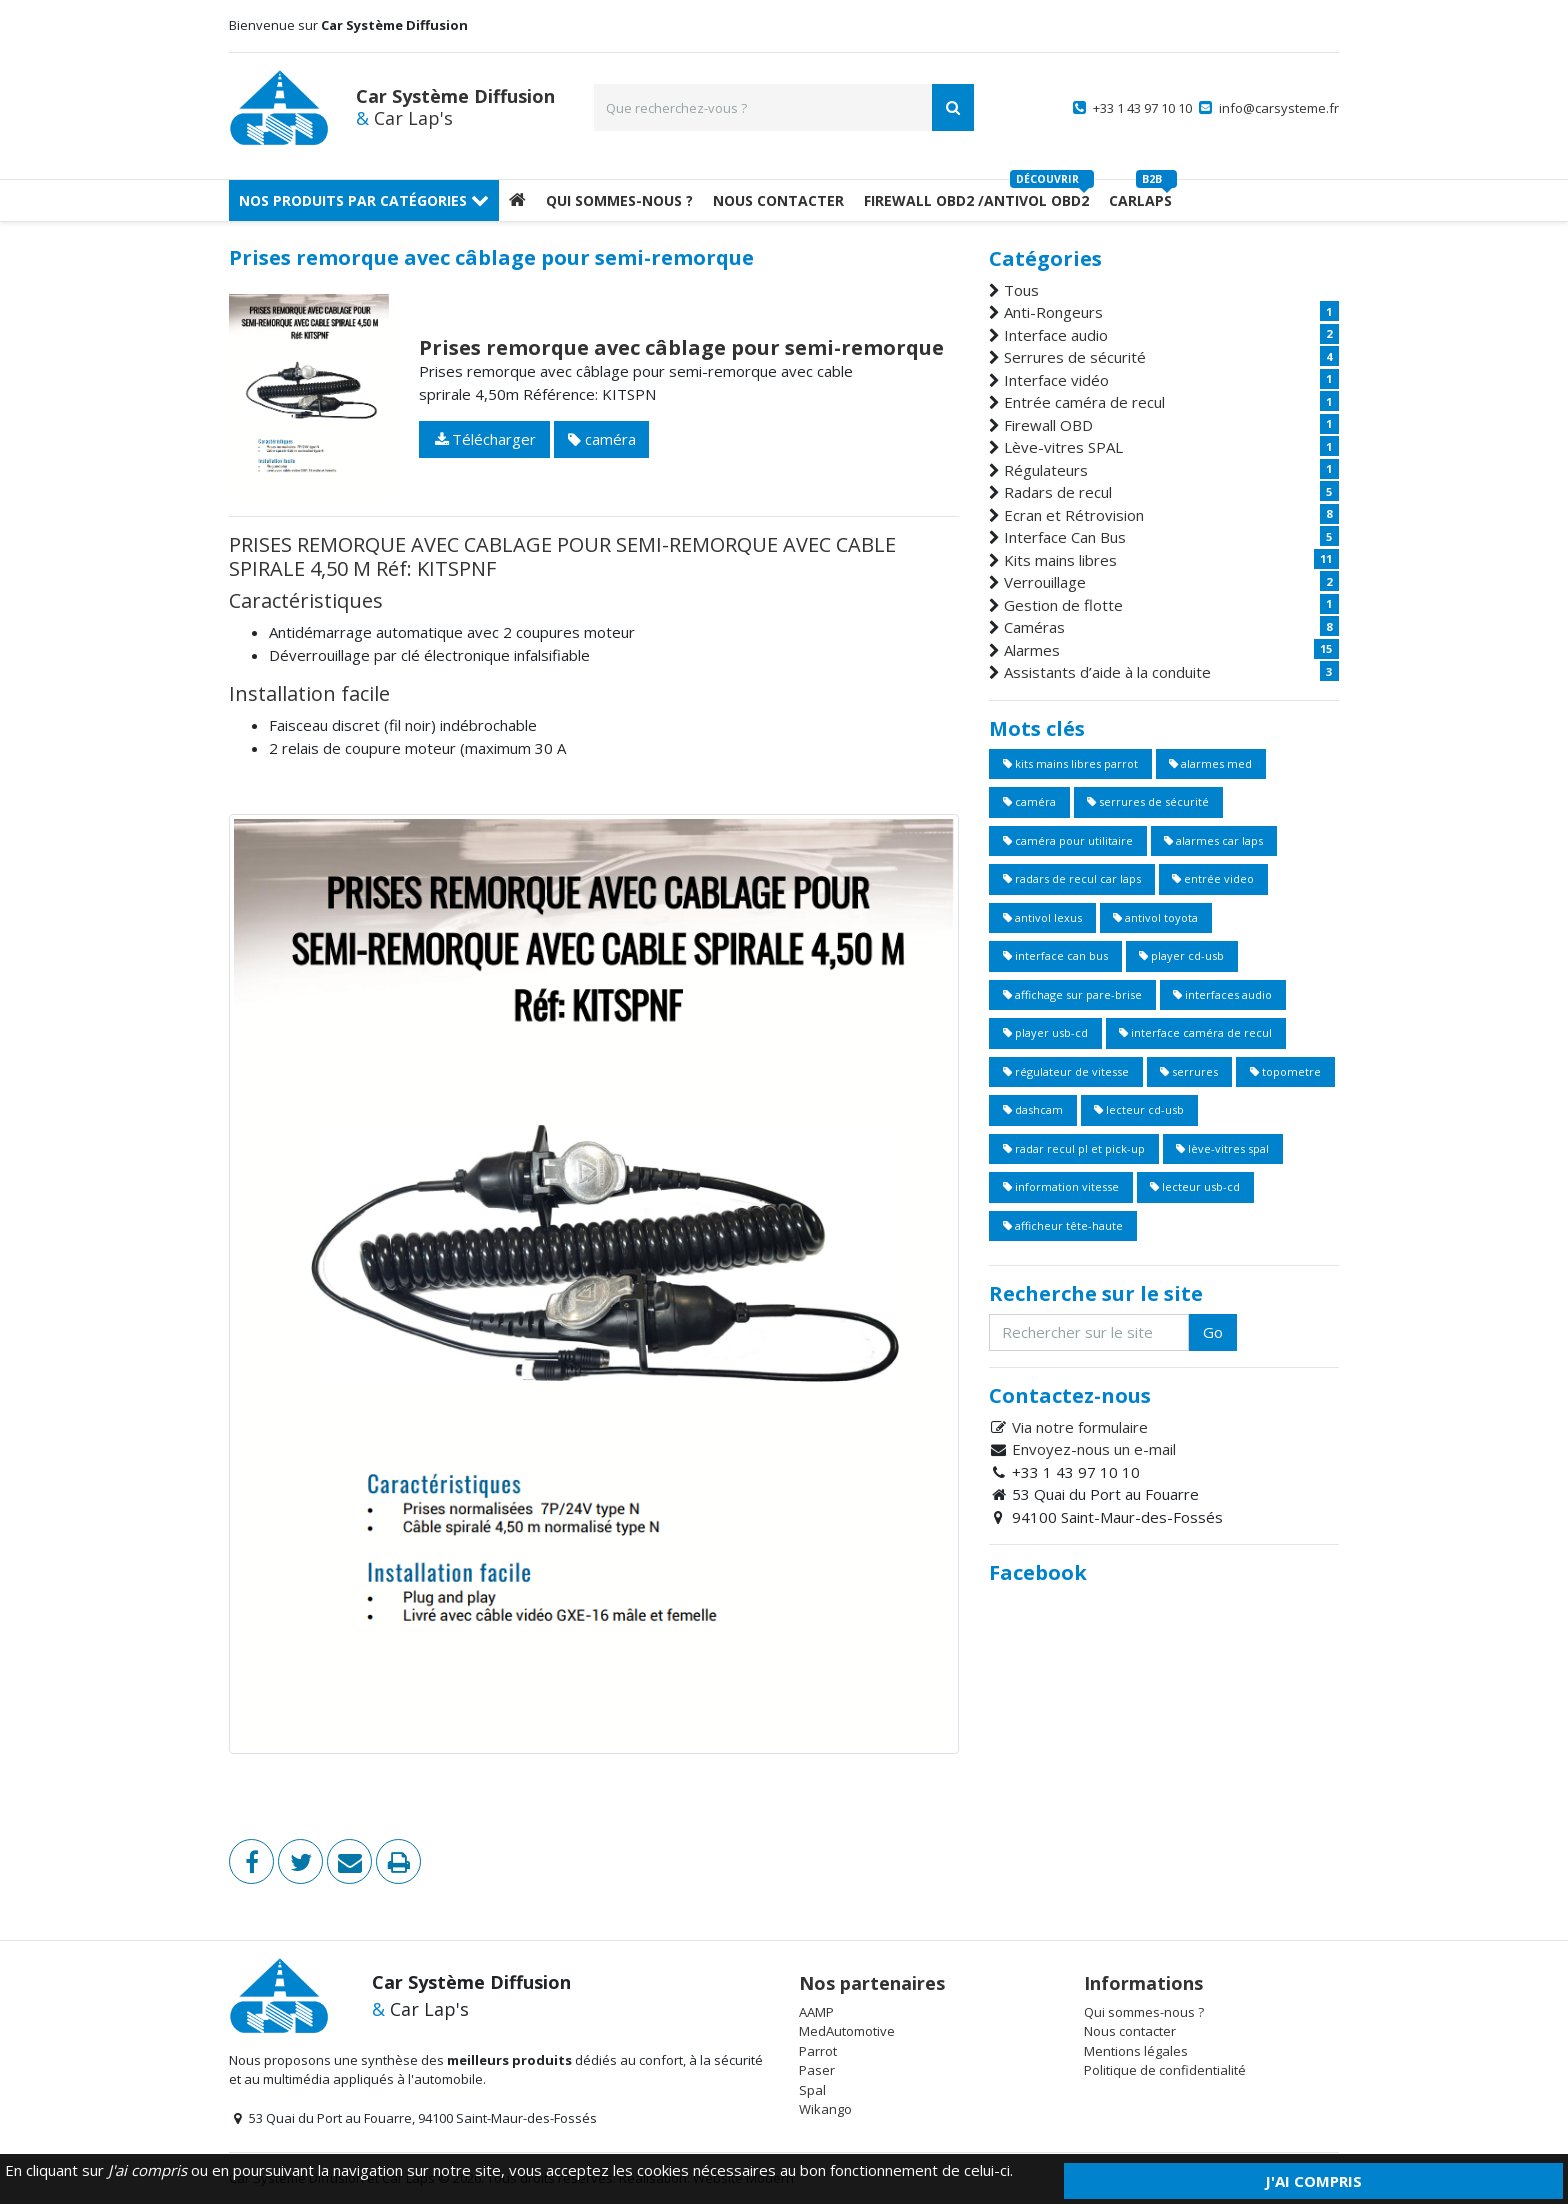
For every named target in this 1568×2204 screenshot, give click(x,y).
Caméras (1034, 627)
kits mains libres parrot (1070, 763)
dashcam (1033, 1109)
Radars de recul (1058, 492)
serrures (1189, 1071)
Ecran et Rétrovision (1074, 515)
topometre (1285, 1071)
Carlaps (1140, 200)
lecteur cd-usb (1139, 1109)
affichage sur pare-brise (1072, 994)
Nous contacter (1130, 2031)
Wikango (825, 2109)
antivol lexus (1042, 917)
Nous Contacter (778, 200)
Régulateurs (1046, 470)
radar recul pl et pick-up (1074, 1148)
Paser (817, 2070)
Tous (1021, 290)
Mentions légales (1136, 2051)
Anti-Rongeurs (1053, 312)
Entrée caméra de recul (1084, 402)
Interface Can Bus (1065, 537)
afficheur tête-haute (1063, 1225)
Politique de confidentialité (1165, 2070)
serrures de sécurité (1148, 801)
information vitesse (1061, 1186)
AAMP (816, 2012)
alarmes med (1210, 763)
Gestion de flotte (1063, 605)
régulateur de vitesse (1066, 1071)
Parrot (818, 2051)
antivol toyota (1155, 917)
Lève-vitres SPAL (1063, 447)
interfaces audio (1222, 994)
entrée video (1213, 878)
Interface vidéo (1056, 380)
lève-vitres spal (1222, 1148)
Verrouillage (1045, 582)
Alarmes (1032, 650)
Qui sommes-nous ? (619, 200)
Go (1213, 1332)
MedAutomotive (847, 2031)
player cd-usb (1181, 955)
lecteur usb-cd (1195, 1186)
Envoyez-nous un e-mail (1094, 1449)
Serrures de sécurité (1075, 357)
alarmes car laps (1213, 840)
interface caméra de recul (1195, 1032)
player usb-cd (1045, 1032)
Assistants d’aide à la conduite (1107, 672)
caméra (602, 439)
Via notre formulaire (1080, 1427)
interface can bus (1055, 955)
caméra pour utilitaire (1068, 840)
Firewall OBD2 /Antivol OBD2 (976, 200)
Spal (812, 2090)
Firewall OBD (1048, 425)
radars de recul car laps (1072, 878)
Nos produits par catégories (364, 200)
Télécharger (484, 439)
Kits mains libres (1060, 560)
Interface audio (1056, 335)
